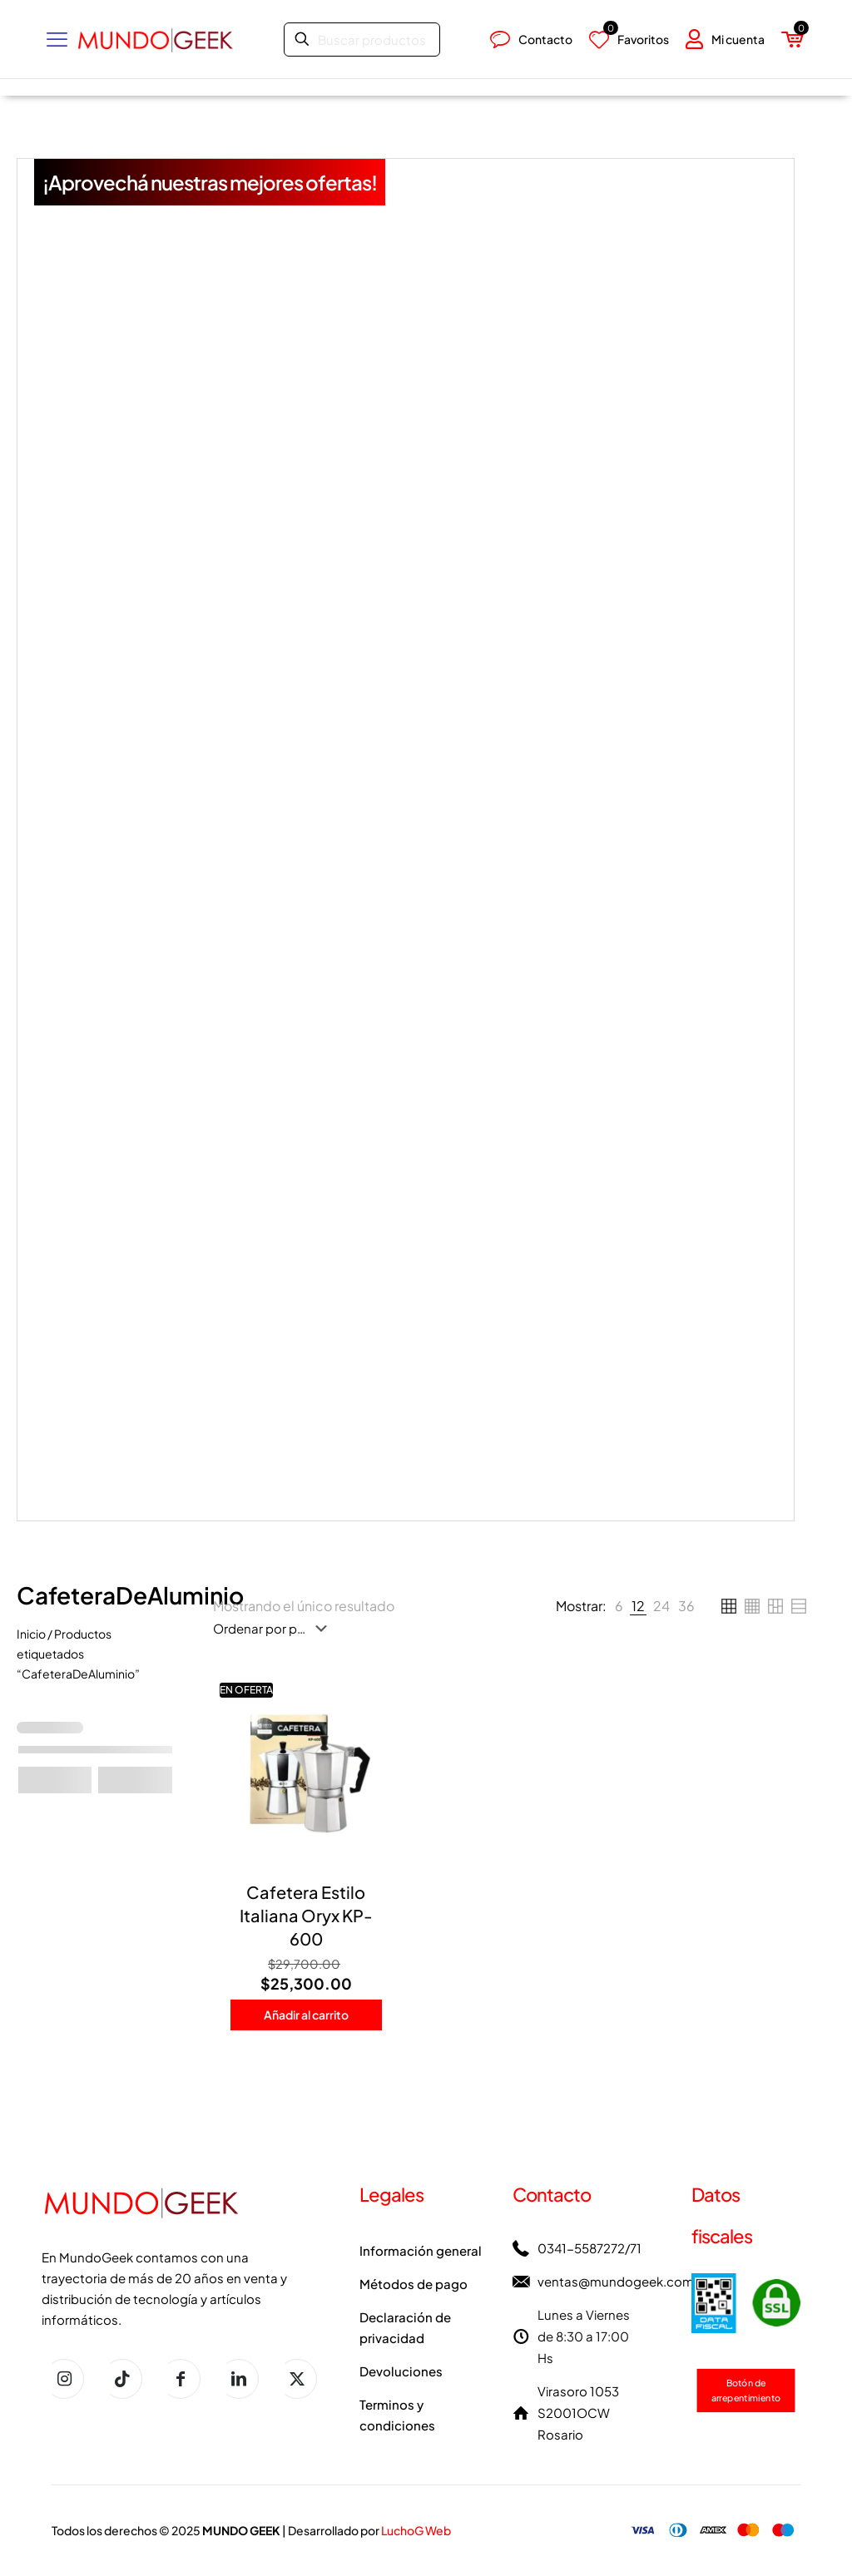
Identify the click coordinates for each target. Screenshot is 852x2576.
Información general (420, 2250)
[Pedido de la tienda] (273, 1628)
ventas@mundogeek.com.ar (623, 2281)
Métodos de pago (413, 2284)
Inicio (31, 1633)
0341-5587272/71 (589, 2248)
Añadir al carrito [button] (306, 2014)
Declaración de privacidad (405, 2327)
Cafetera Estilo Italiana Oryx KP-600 (306, 1915)
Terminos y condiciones (397, 2414)
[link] (619, 1606)
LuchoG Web (416, 2530)
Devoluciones (401, 2371)
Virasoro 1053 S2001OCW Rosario (578, 2412)
